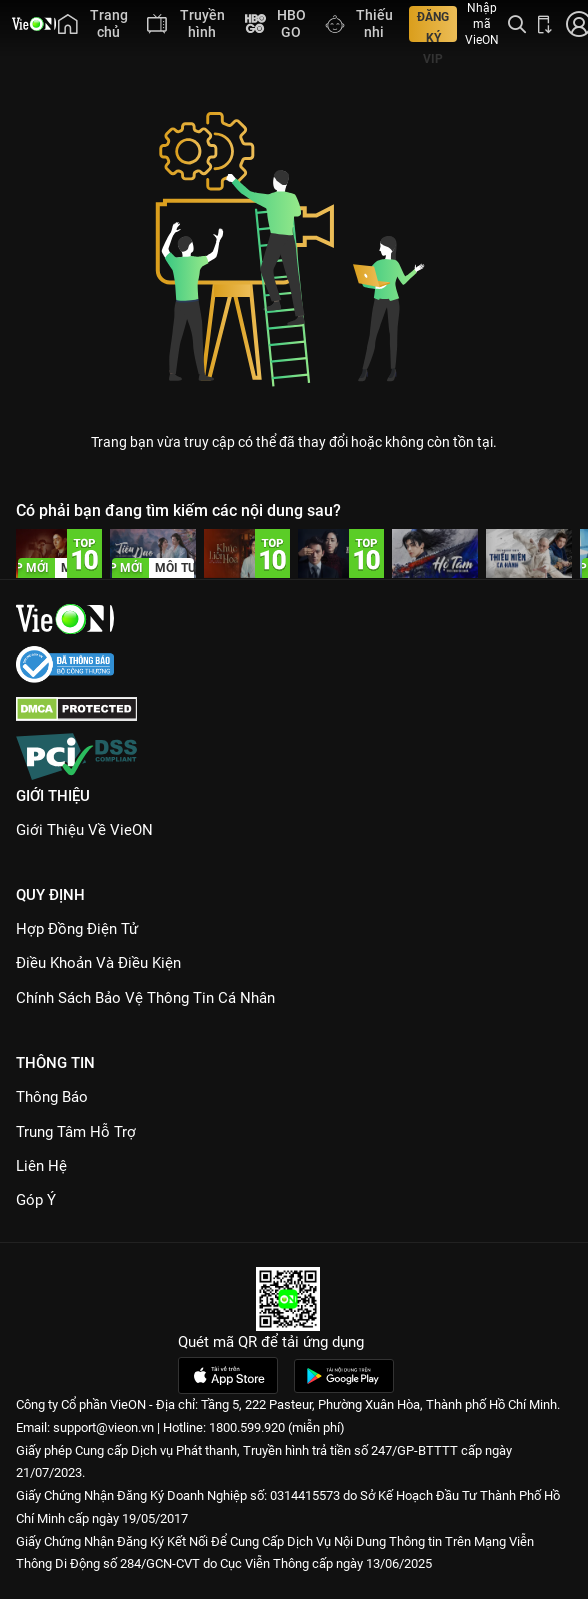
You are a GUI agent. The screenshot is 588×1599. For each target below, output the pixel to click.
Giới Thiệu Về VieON (84, 830)
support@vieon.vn (103, 1427)
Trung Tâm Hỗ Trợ (76, 1132)
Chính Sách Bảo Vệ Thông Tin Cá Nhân (145, 998)
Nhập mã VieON (482, 24)
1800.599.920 (247, 1427)
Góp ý (36, 1200)
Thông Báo (52, 1097)
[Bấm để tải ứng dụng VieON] (545, 24)
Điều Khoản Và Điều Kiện (98, 963)
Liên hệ (41, 1166)
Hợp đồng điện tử (77, 929)
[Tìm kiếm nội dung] (517, 24)
